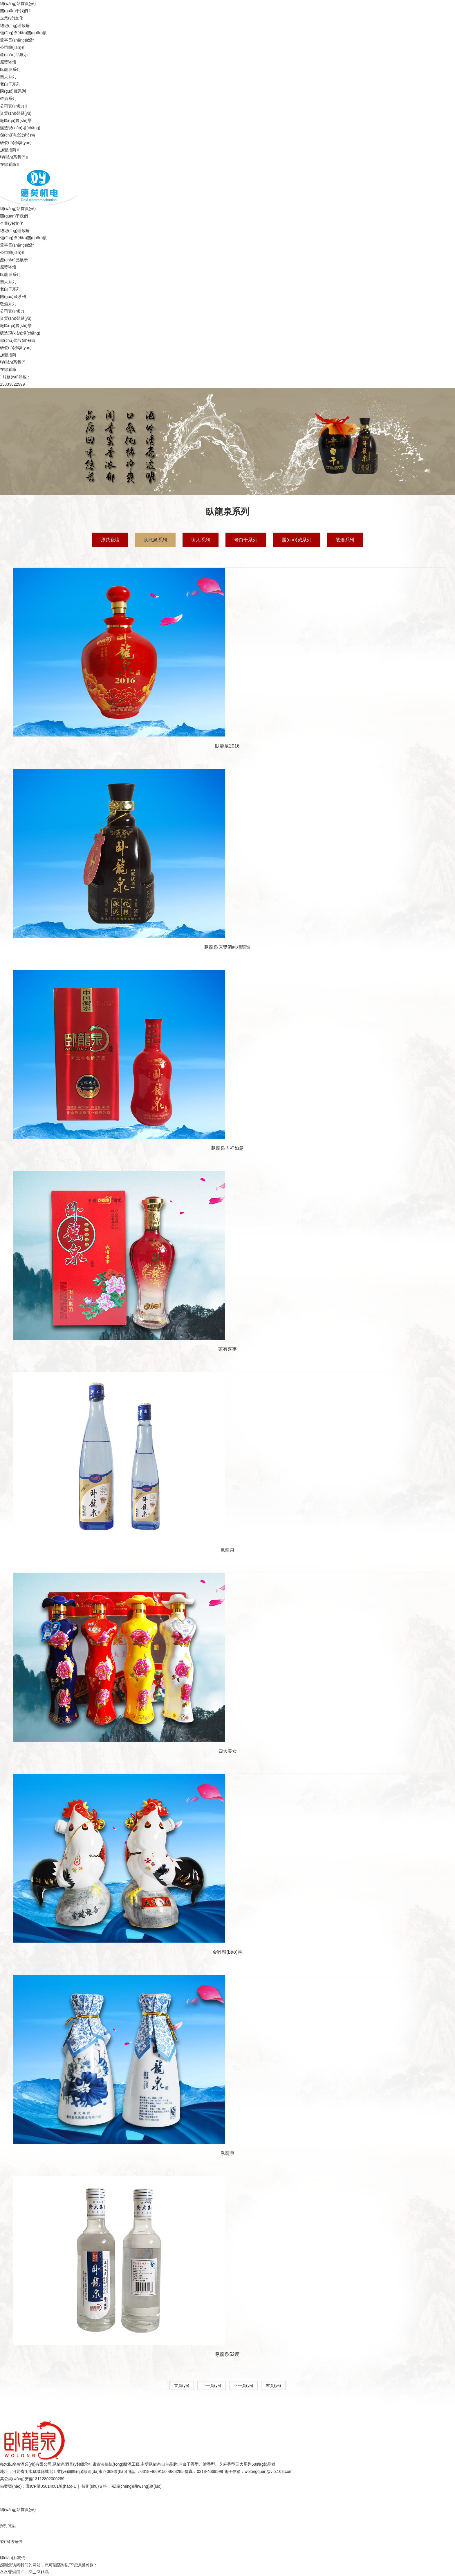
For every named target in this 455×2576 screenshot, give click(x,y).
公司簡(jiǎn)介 (12, 47)
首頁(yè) (181, 2385)
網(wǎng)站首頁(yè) (18, 3)
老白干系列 (10, 84)
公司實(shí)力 (12, 106)
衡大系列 (8, 76)
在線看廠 (8, 164)
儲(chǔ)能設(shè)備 (17, 135)
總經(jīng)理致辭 (15, 25)
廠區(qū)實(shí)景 (16, 120)
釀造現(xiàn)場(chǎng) (20, 127)
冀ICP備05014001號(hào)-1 (51, 2486)
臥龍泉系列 (10, 69)
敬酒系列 (8, 98)
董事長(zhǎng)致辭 (17, 40)
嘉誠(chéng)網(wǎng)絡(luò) (136, 2486)
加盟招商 (8, 150)
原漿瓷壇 (8, 62)
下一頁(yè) (243, 2385)
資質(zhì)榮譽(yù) (15, 113)
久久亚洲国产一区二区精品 (24, 2572)
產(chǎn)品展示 (14, 54)
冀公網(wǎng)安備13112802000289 (32, 2478)
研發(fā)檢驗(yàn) (16, 142)
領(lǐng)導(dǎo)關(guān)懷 (23, 32)
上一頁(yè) (211, 2385)
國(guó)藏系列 (13, 91)
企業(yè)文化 (11, 18)
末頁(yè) (273, 2385)
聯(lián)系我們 (12, 157)
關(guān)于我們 (14, 10)
